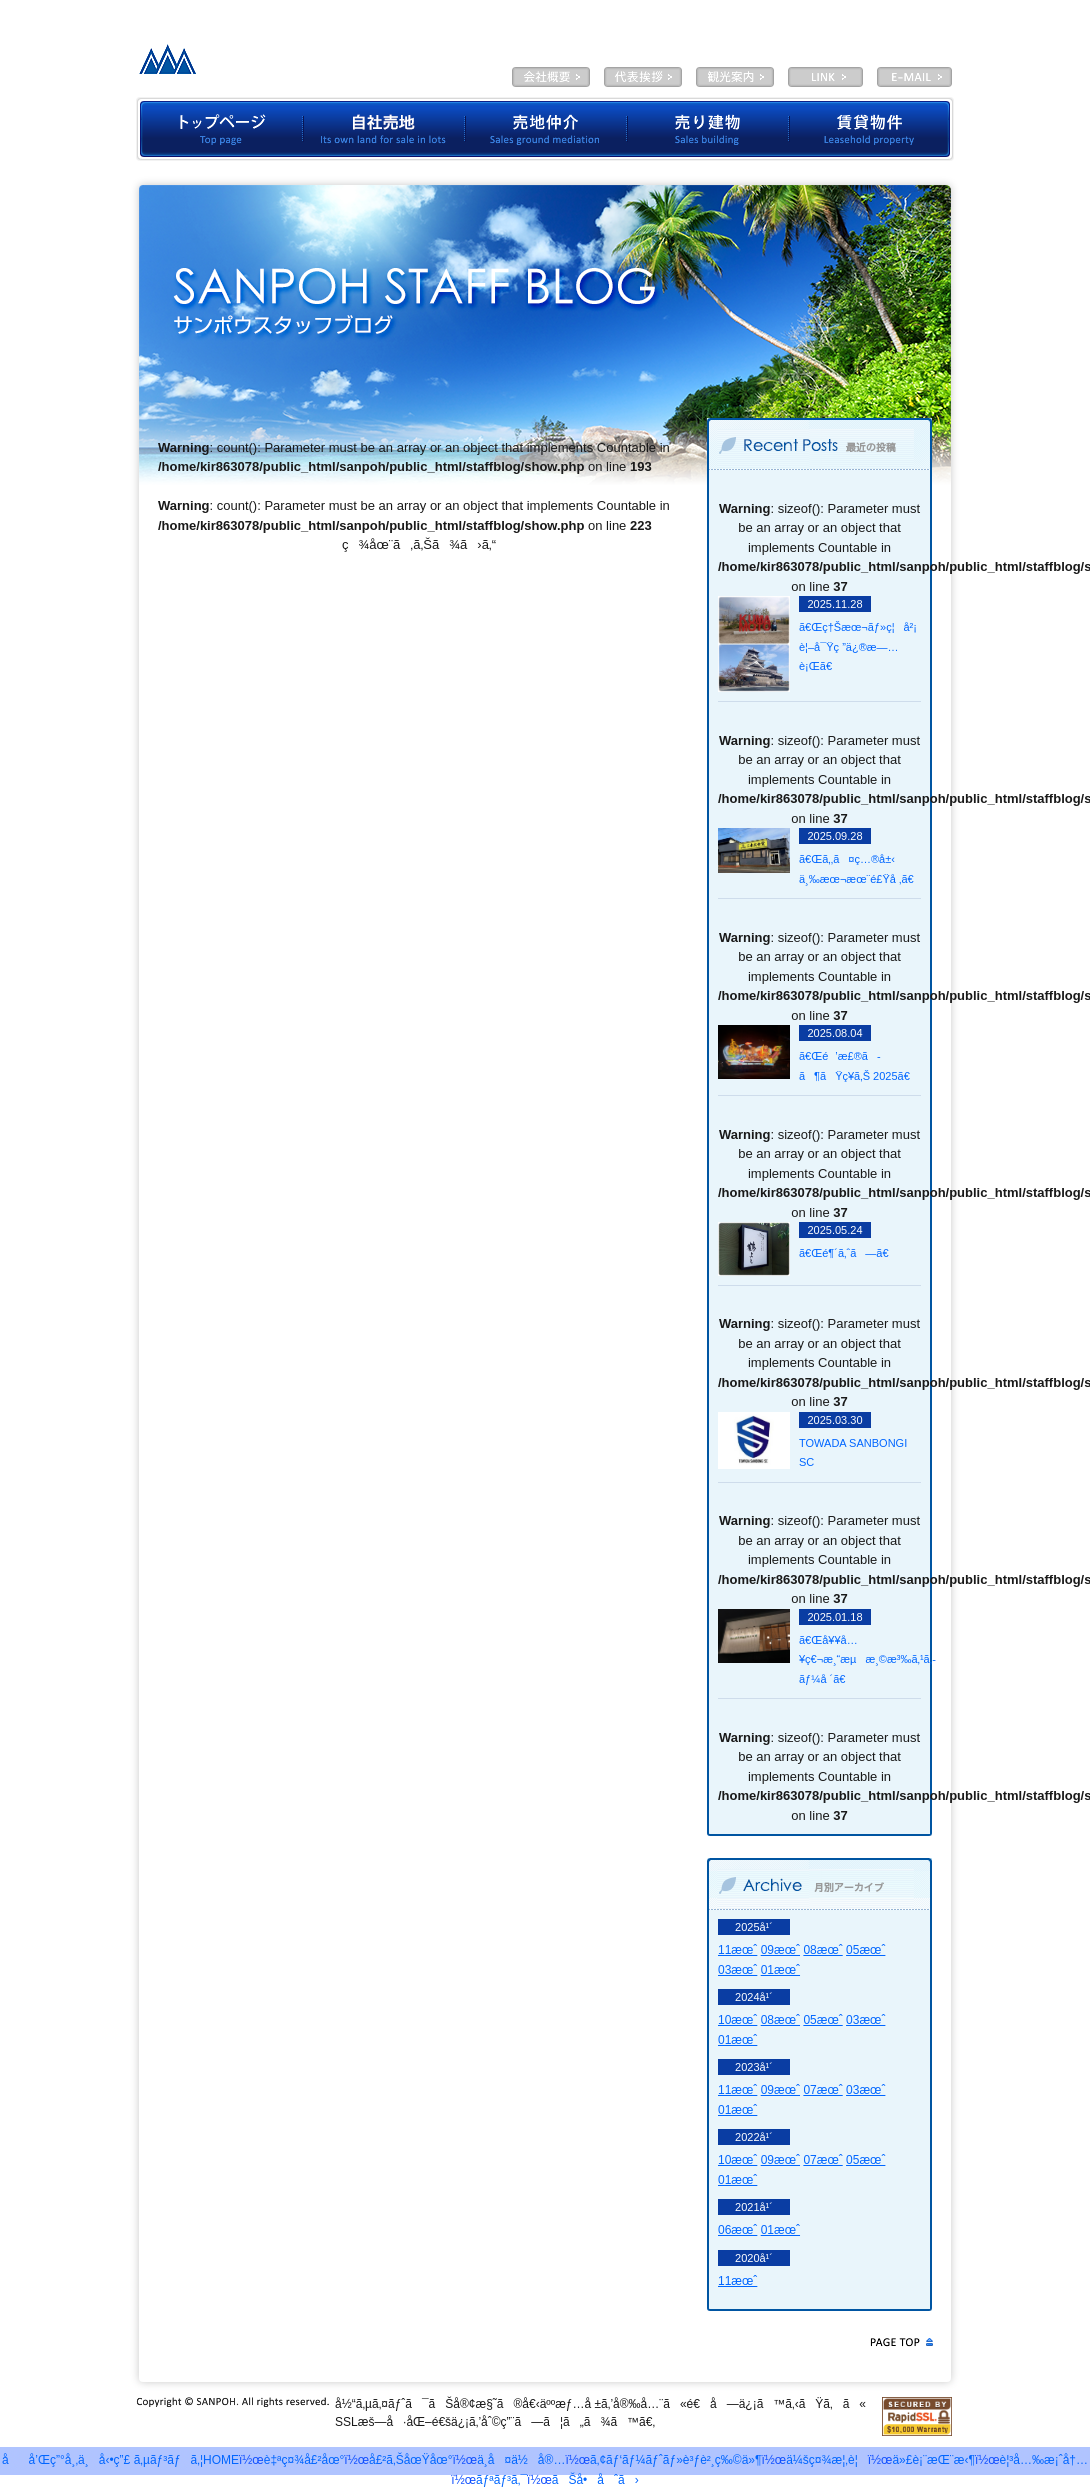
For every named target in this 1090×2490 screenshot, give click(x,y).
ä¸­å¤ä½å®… (521, 2460)
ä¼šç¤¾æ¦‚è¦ (551, 77)
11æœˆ (737, 1950)
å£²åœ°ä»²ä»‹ (546, 129)
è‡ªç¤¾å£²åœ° (384, 129)
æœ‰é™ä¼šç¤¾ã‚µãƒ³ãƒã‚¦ (288, 65)
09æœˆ (780, 1950)
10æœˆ (737, 2020)
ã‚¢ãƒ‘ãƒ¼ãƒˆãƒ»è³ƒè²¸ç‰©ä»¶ (675, 2460)
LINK (825, 77)
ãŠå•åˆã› (595, 2480)
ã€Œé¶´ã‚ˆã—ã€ (848, 1253)
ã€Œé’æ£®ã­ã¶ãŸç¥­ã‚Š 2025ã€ (859, 1066)
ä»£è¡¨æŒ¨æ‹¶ (643, 77)
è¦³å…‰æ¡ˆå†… (735, 77)
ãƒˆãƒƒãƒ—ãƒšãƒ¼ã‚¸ (219, 129)
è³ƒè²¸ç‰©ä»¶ (871, 129)
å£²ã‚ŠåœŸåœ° (411, 2460)
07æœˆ (822, 2090)
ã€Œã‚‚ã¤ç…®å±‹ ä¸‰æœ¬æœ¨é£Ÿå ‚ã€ (859, 869)
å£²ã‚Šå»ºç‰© (708, 129)
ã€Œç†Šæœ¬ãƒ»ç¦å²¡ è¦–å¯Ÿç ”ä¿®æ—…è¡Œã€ (858, 646)
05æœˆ (865, 1950)
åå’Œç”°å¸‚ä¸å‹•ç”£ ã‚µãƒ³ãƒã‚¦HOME (120, 2460)
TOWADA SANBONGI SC (853, 1453)
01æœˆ (780, 1970)
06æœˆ (737, 2230)
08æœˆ (822, 1950)
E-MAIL (914, 77)
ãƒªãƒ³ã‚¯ (501, 2480)
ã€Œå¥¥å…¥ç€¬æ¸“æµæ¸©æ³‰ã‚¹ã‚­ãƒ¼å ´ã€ (859, 1659)
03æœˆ (737, 1970)
